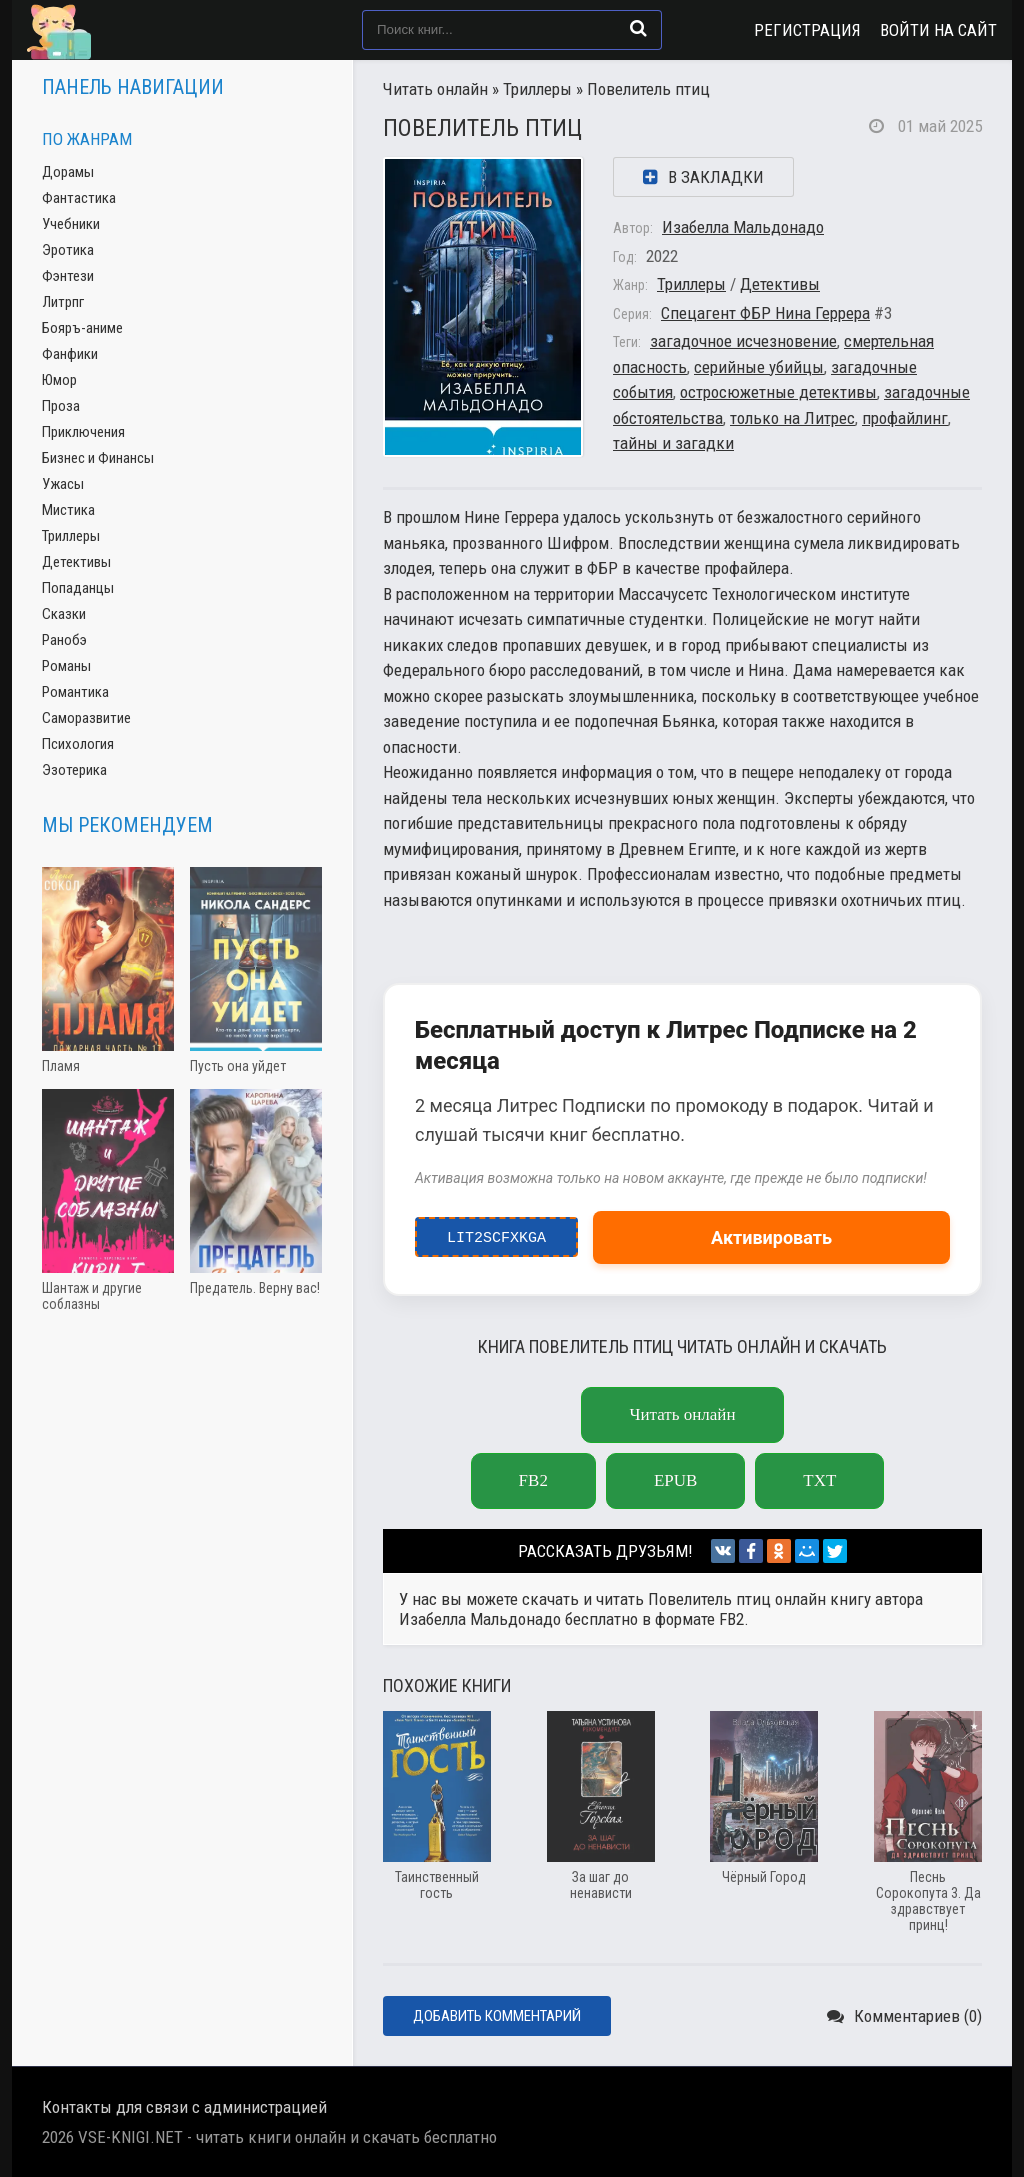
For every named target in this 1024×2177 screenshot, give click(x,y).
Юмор (59, 380)
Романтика (75, 692)
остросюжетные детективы (778, 392)
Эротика (68, 250)
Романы (66, 666)
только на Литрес (792, 418)
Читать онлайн (435, 89)
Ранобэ (64, 640)
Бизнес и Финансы (98, 458)
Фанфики (70, 354)
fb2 (533, 1480)
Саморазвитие (86, 718)
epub (675, 1480)
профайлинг (905, 418)
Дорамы (68, 172)
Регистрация (807, 30)
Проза (61, 406)
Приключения (83, 432)
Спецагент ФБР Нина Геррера (765, 313)
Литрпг (63, 302)
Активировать (771, 1237)
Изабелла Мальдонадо (743, 227)
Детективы (780, 284)
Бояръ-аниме (82, 328)
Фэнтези (68, 276)
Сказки (64, 614)
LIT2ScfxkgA (496, 1233)
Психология (78, 744)
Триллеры (537, 89)
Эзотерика (74, 770)
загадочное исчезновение (743, 341)
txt (819, 1480)
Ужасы (63, 484)
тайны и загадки (673, 443)
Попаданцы (78, 588)
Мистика (68, 510)
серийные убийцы (759, 367)
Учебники (71, 224)
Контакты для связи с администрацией (184, 2107)
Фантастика (79, 198)
